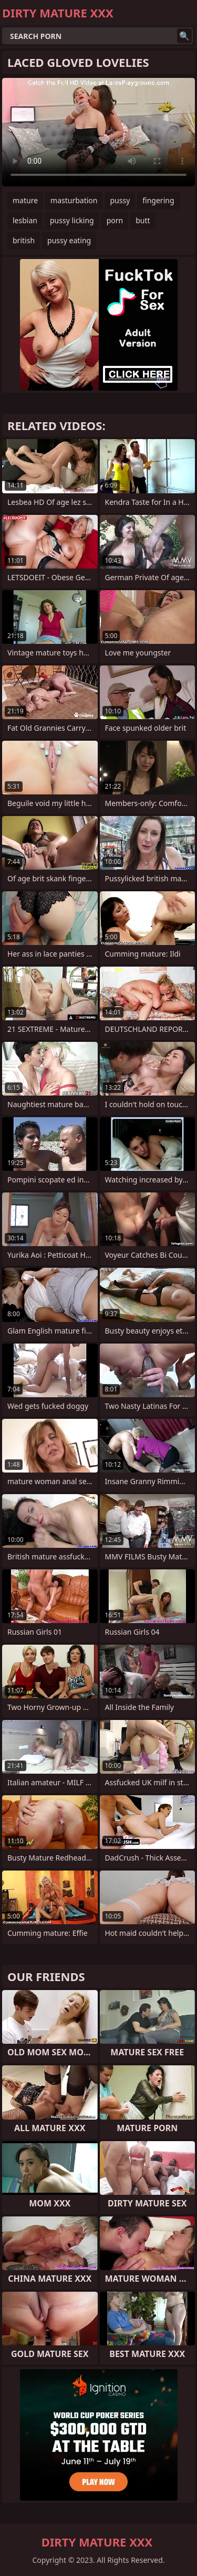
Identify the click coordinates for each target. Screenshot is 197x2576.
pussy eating (69, 240)
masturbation (73, 200)
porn (115, 220)
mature (25, 200)
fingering (158, 200)
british (24, 240)
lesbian (25, 220)
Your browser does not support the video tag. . (98, 132)
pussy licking (72, 220)
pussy (120, 200)
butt (143, 220)
